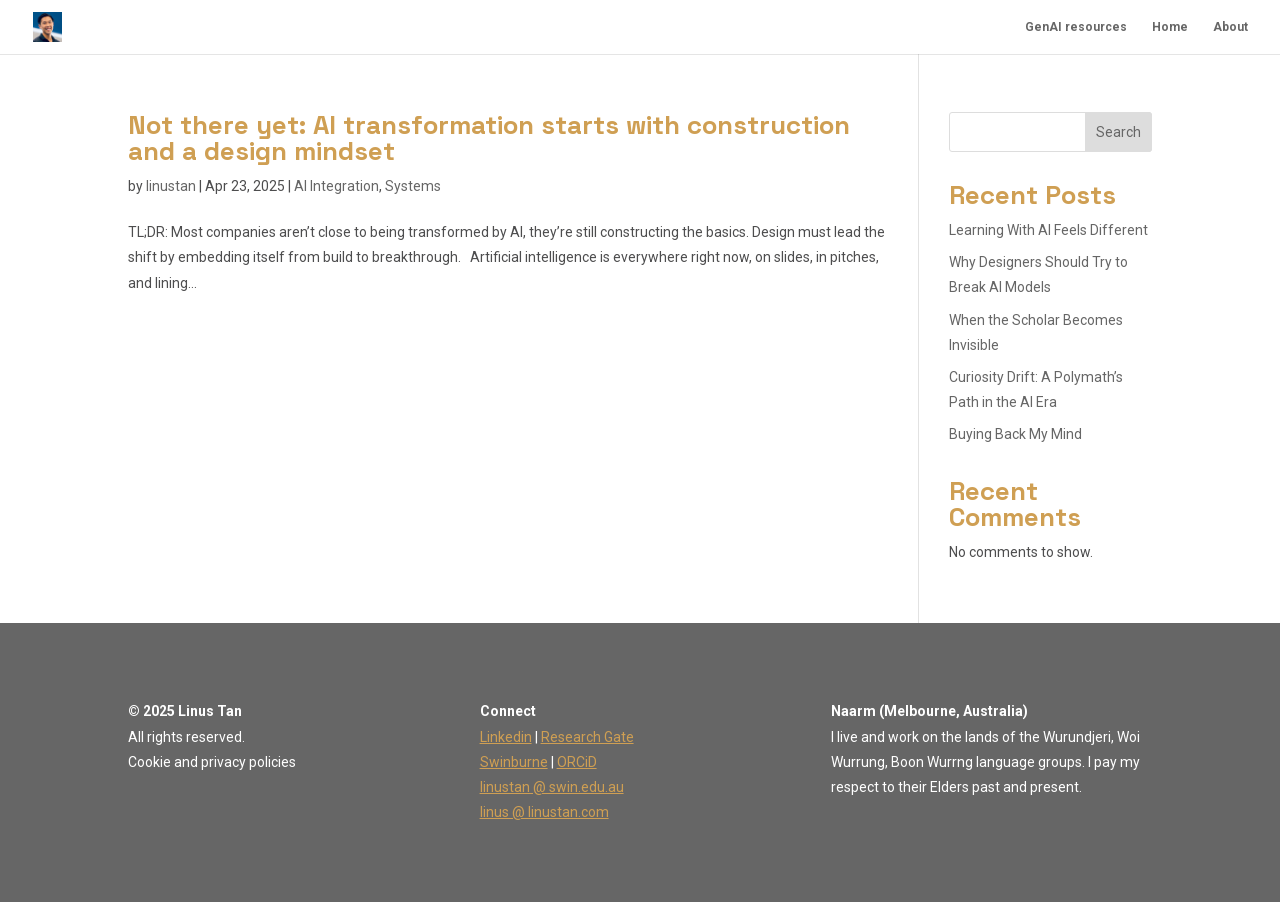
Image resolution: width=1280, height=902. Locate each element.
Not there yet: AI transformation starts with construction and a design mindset (489, 138)
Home (1170, 27)
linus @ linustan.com (544, 812)
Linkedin (506, 737)
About (1230, 27)
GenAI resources (1076, 27)
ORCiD (577, 762)
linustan (171, 186)
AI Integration (336, 186)
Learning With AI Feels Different (1048, 230)
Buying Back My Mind (1015, 434)
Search (1118, 132)
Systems (413, 186)
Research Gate (587, 737)
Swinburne (514, 762)
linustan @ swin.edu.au (552, 787)
